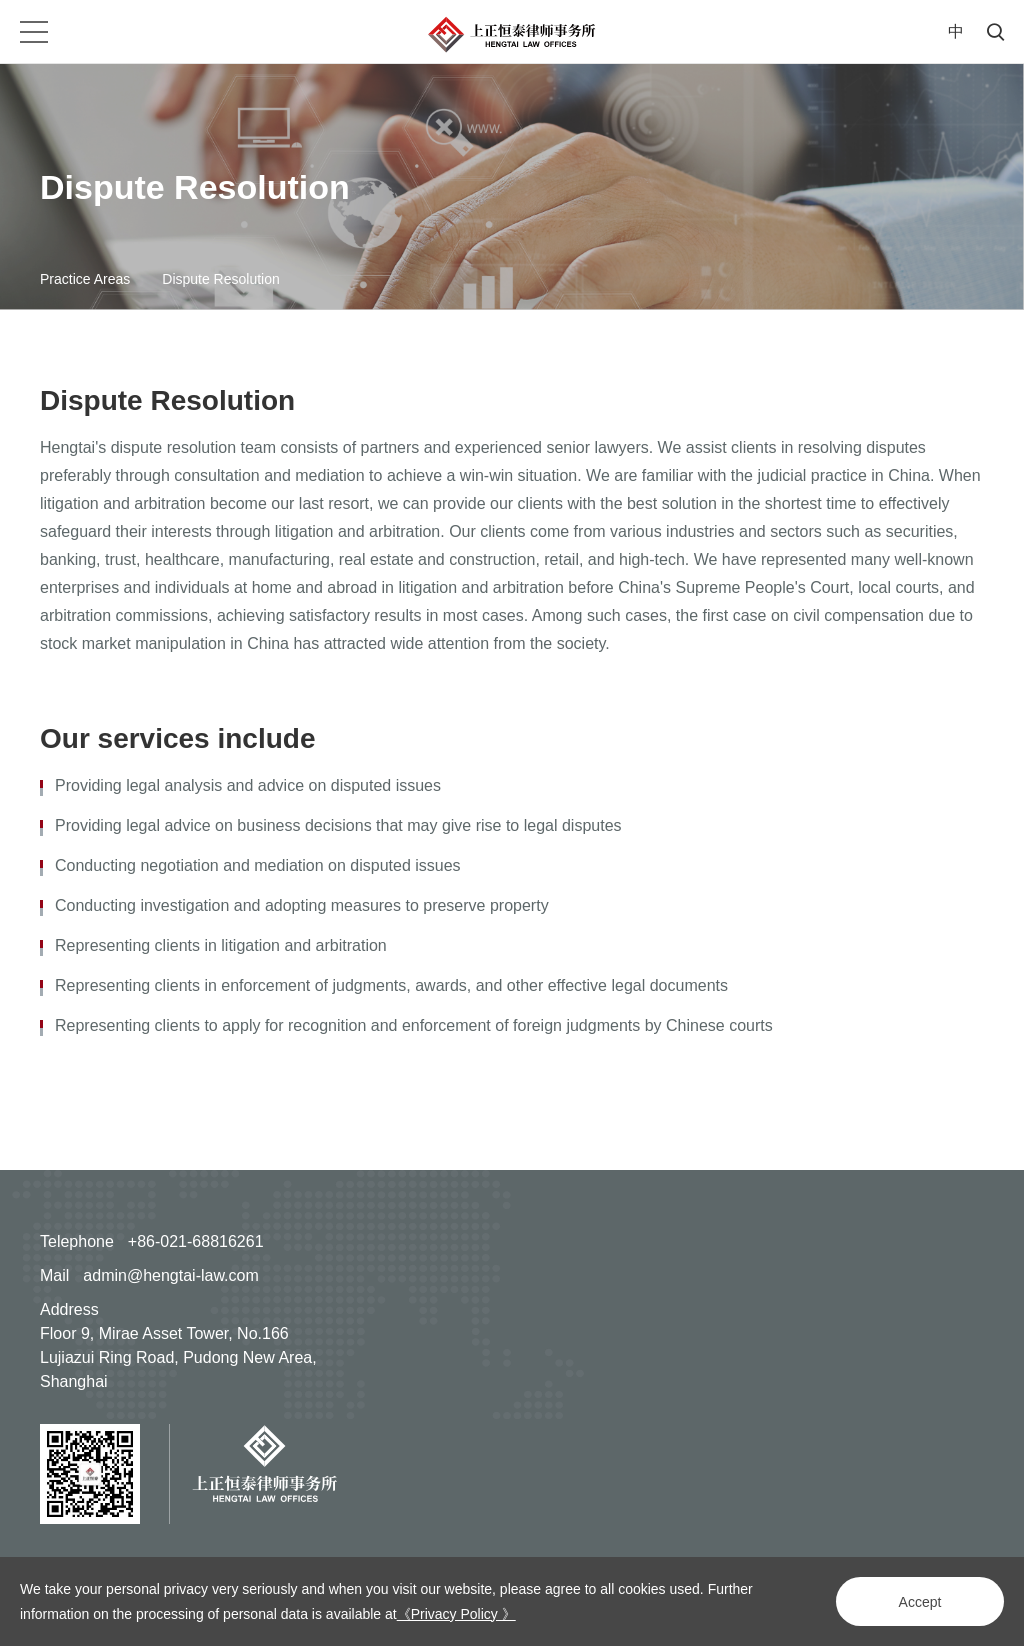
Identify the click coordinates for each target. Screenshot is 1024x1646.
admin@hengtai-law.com (170, 1275)
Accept (920, 1602)
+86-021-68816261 (196, 1241)
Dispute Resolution (221, 279)
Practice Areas (85, 279)
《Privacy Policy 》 (456, 1614)
